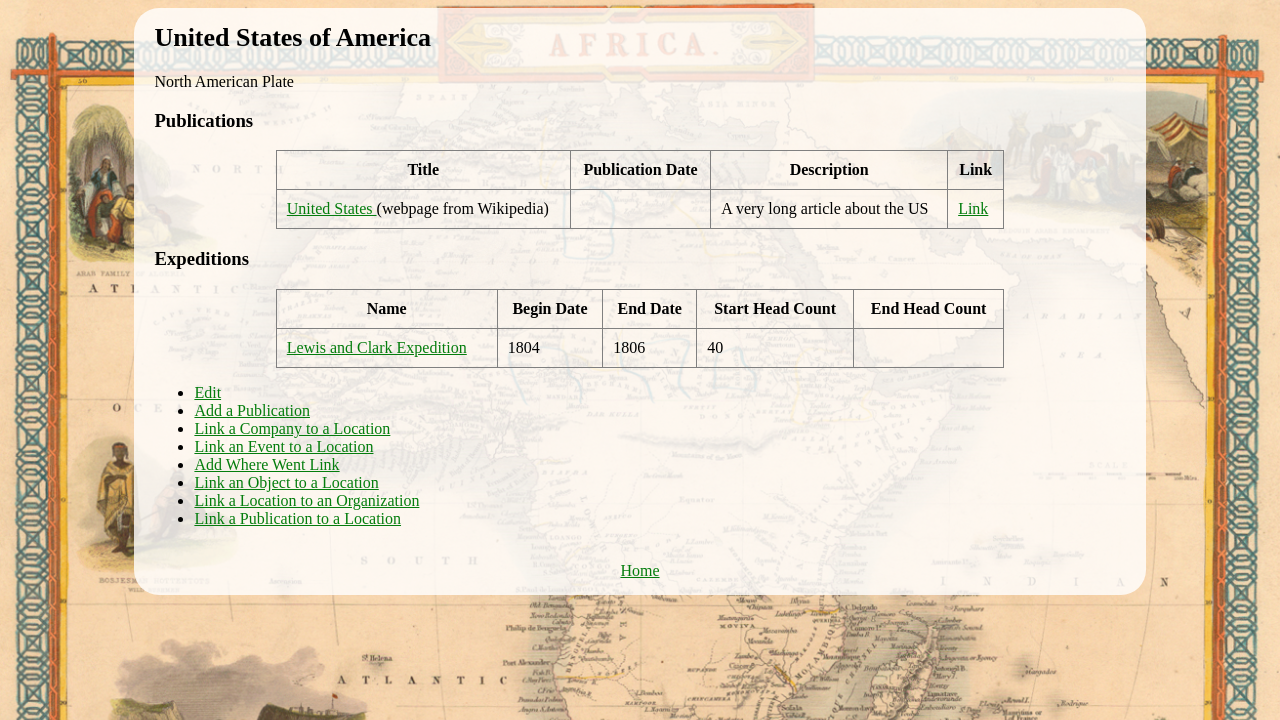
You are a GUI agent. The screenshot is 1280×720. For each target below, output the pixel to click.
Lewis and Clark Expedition (377, 347)
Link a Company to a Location (292, 428)
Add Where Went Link (266, 464)
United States (332, 208)
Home (639, 570)
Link (973, 208)
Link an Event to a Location (283, 446)
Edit (207, 392)
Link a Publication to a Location (297, 518)
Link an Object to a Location (286, 482)
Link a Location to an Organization (306, 500)
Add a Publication (252, 410)
